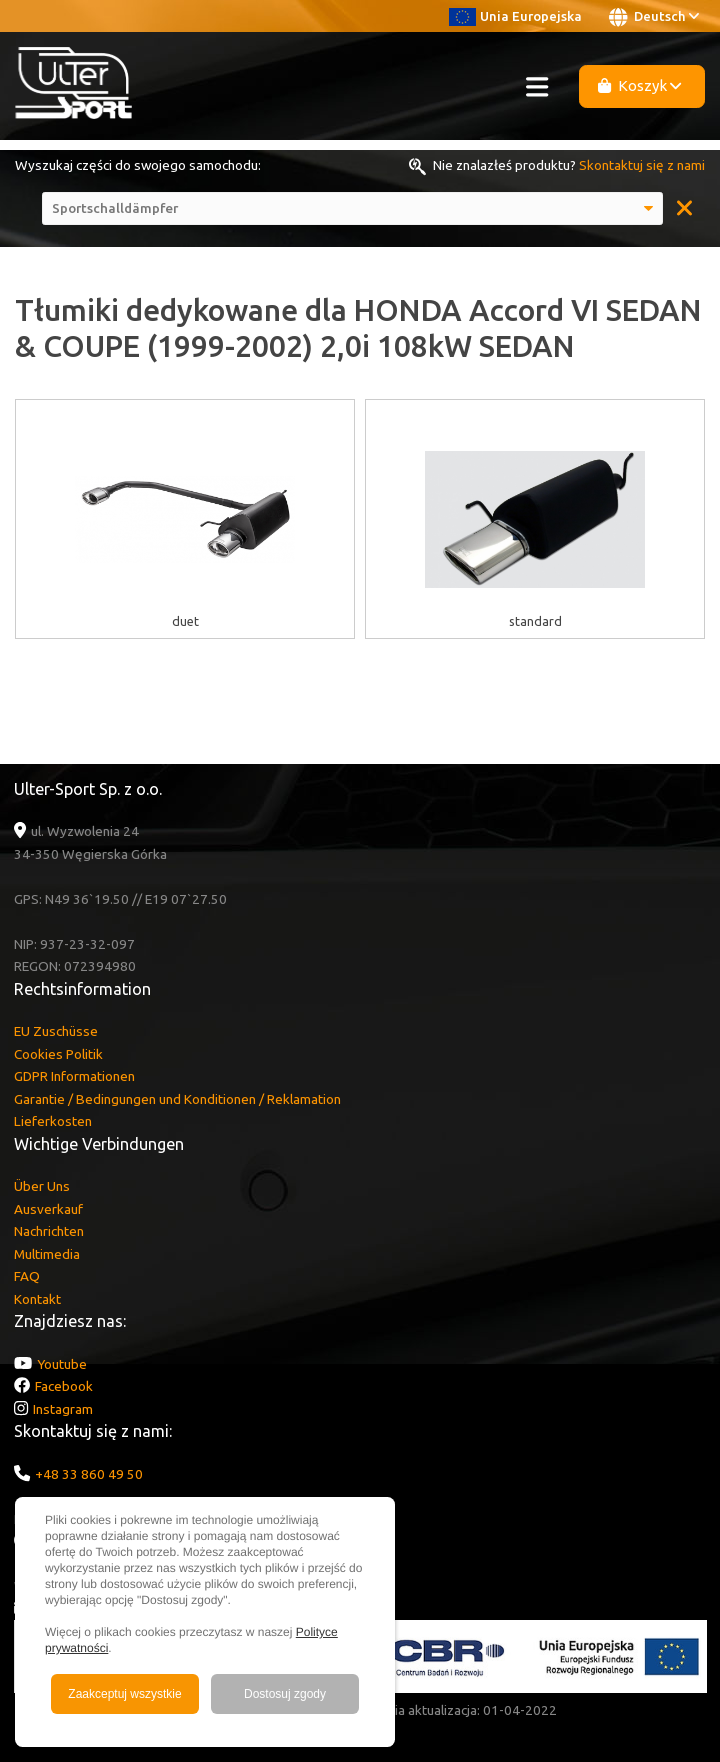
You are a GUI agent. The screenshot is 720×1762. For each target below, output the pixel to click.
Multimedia (47, 1254)
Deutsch (654, 17)
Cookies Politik (58, 1054)
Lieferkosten (53, 1121)
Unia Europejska (515, 16)
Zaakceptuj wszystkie (124, 1694)
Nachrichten (49, 1231)
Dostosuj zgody (285, 1694)
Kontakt (37, 1299)
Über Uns (42, 1186)
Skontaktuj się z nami (642, 165)
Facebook (64, 1386)
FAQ (27, 1276)
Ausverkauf (48, 1209)
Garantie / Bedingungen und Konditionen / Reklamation (177, 1099)
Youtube (62, 1364)
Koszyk (640, 85)
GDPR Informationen (74, 1076)
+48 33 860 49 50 (89, 1474)
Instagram (63, 1409)
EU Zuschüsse (56, 1031)
